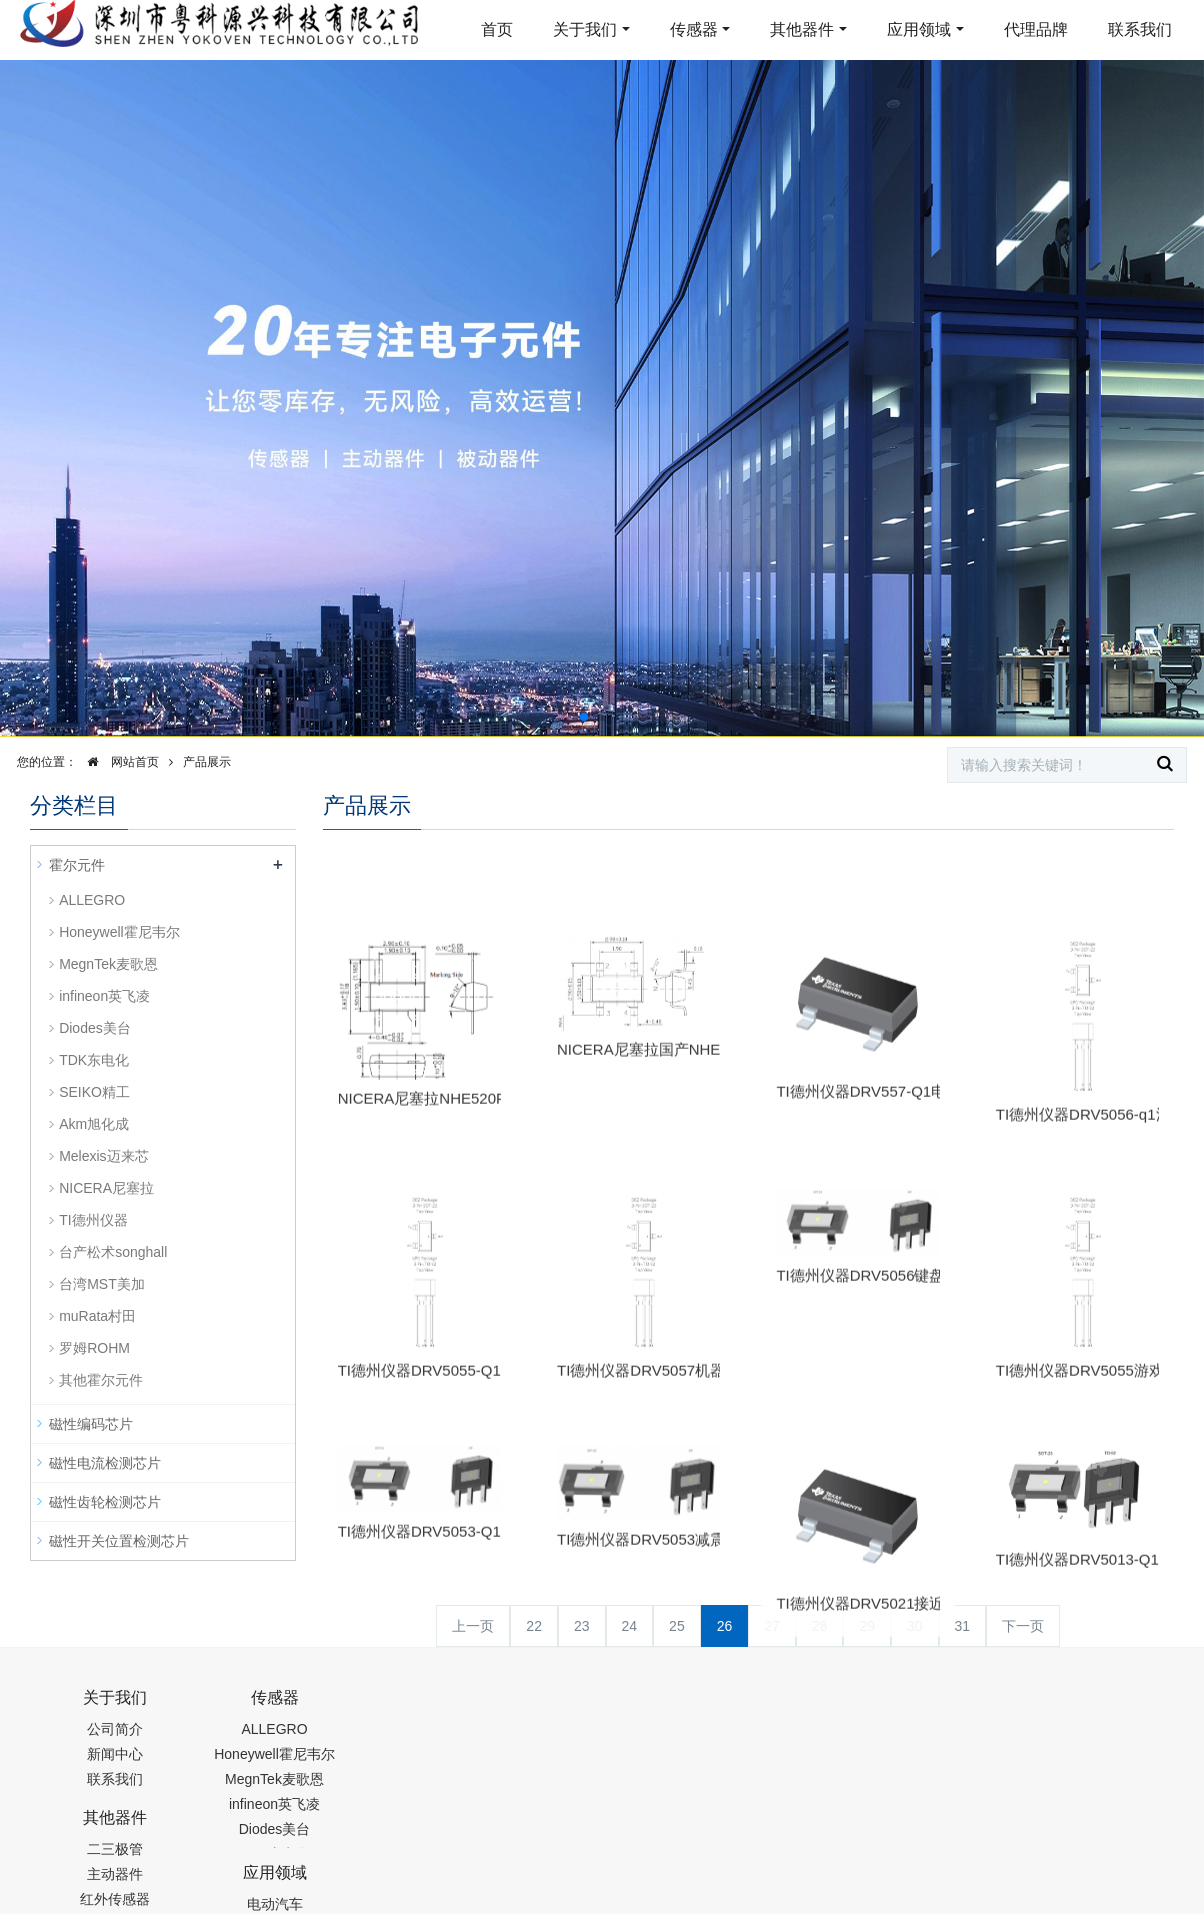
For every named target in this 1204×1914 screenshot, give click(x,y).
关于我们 (585, 29)
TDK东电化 (94, 1060)
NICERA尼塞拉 (106, 1188)
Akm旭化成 (94, 1124)
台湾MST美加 (102, 1284)
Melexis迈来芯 (103, 1156)
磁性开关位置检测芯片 (119, 1541)
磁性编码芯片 (91, 1424)
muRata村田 (97, 1316)
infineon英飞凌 (104, 996)
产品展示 (207, 762)
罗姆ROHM (94, 1348)
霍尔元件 (77, 865)
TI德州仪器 (93, 1220)
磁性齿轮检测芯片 (105, 1502)
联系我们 (1140, 29)
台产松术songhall (113, 1252)
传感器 (694, 29)
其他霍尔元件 (101, 1380)
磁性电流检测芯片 (105, 1463)
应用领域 (919, 29)
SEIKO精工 (94, 1092)
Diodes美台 (95, 1028)
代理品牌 (1036, 29)
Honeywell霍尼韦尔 (119, 932)
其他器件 (802, 29)
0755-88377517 (943, 1708)
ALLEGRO (92, 900)
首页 (497, 29)
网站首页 (118, 762)
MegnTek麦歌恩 (108, 964)
